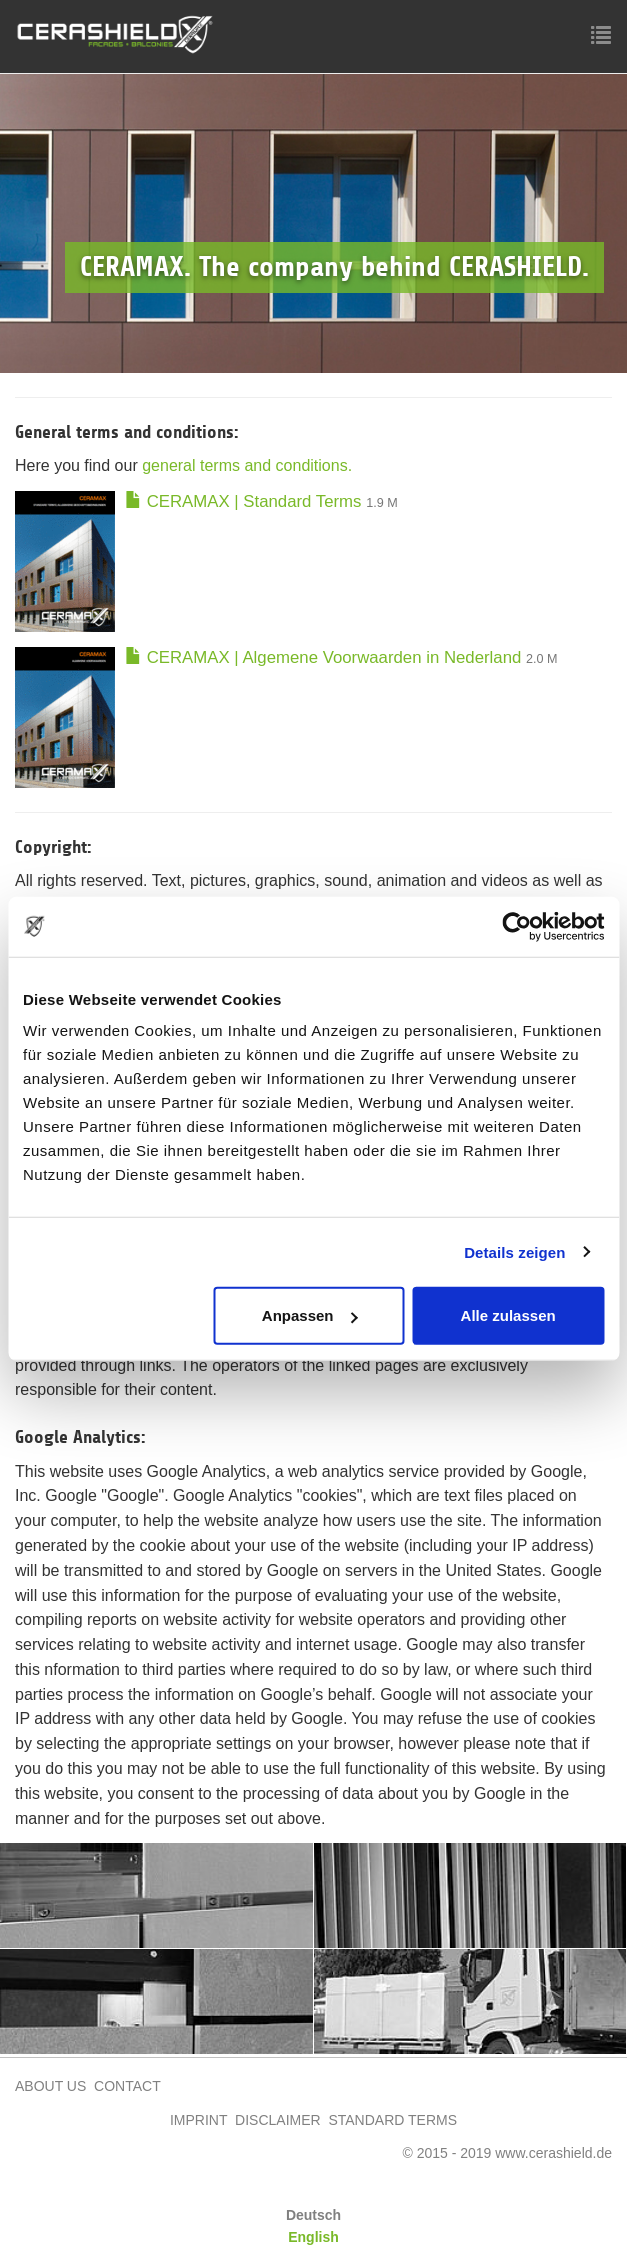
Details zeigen (514, 1251)
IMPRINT (200, 2120)
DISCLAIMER (278, 2120)
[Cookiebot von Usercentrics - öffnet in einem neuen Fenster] (516, 926)
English (313, 2237)
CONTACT (127, 2086)
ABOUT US (50, 2086)
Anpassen (310, 1315)
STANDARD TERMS (392, 2120)
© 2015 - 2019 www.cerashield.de (507, 2153)
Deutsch (313, 2215)
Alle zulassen (508, 1315)
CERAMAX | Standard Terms (243, 501)
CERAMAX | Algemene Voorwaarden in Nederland (323, 657)
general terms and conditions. (247, 465)
